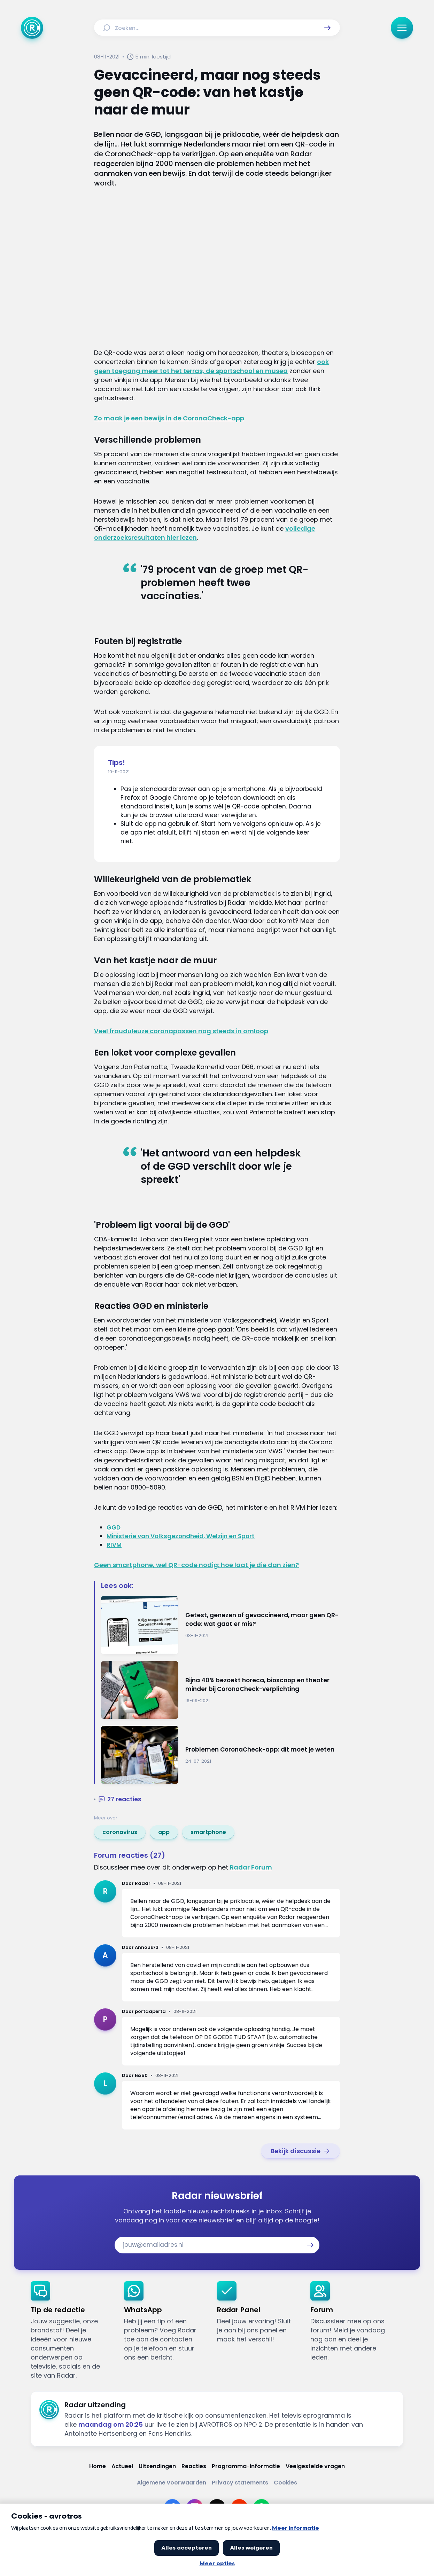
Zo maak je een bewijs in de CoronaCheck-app (169, 418)
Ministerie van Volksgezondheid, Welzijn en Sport (181, 1536)
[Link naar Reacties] (193, 2466)
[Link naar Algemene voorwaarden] (171, 2483)
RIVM (114, 1545)
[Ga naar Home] (32, 28)
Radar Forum (251, 1867)
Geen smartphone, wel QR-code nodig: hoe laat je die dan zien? (196, 1564)
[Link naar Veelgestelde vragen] (315, 2466)
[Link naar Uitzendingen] (157, 2466)
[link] (120, 1832)
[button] (327, 27)
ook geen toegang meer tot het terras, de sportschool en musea (211, 366)
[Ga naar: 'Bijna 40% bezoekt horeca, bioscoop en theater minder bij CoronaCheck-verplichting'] (220, 1690)
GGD (114, 1527)
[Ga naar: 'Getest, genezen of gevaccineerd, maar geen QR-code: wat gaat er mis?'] (220, 1625)
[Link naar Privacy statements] (240, 2483)
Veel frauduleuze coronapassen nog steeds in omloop (181, 1031)
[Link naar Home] (97, 2466)
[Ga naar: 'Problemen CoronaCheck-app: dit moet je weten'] (220, 1755)
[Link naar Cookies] (285, 2483)
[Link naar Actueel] (122, 2466)
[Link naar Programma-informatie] (246, 2466)
